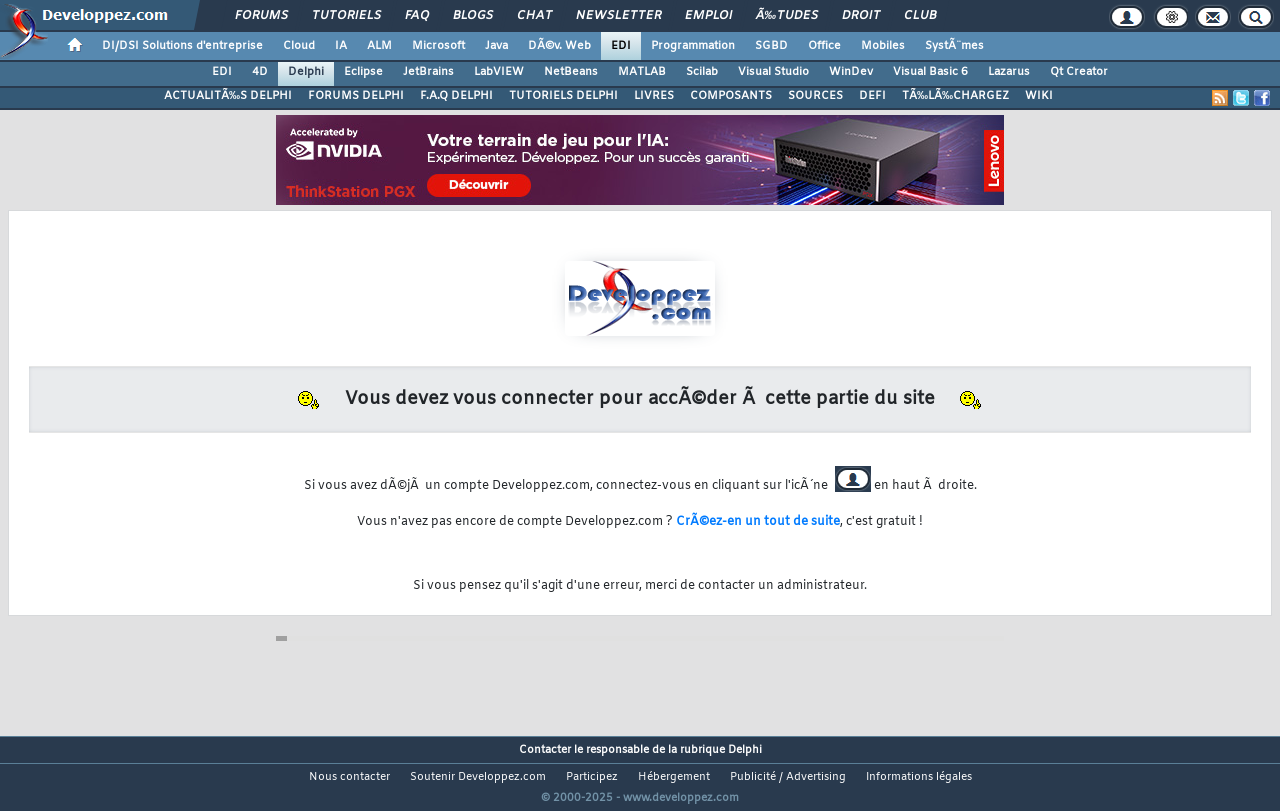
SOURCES (815, 96)
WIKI (1039, 96)
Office (824, 46)
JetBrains (428, 72)
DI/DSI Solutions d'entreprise (182, 46)
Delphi (306, 72)
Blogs (473, 16)
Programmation (693, 46)
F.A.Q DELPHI (456, 96)
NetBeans (571, 72)
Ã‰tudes (787, 16)
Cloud (299, 46)
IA (341, 46)
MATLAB (642, 72)
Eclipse (363, 72)
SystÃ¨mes (954, 46)
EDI (621, 46)
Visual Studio (773, 72)
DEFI (872, 96)
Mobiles (883, 46)
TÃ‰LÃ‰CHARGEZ (955, 96)
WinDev (851, 72)
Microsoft (438, 46)
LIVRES (654, 96)
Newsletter (618, 16)
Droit (861, 16)
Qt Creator (1079, 72)
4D (260, 72)
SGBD (771, 46)
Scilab (702, 72)
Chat (534, 16)
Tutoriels (346, 16)
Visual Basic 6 (930, 72)
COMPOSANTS (731, 96)
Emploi (708, 16)
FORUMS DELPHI (356, 96)
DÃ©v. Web (559, 46)
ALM (379, 46)
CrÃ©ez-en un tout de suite (758, 522)
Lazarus (1009, 72)
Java (496, 46)
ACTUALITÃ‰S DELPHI (228, 96)
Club (920, 16)
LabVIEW (499, 72)
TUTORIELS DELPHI (563, 96)
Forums (261, 16)
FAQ (417, 16)
